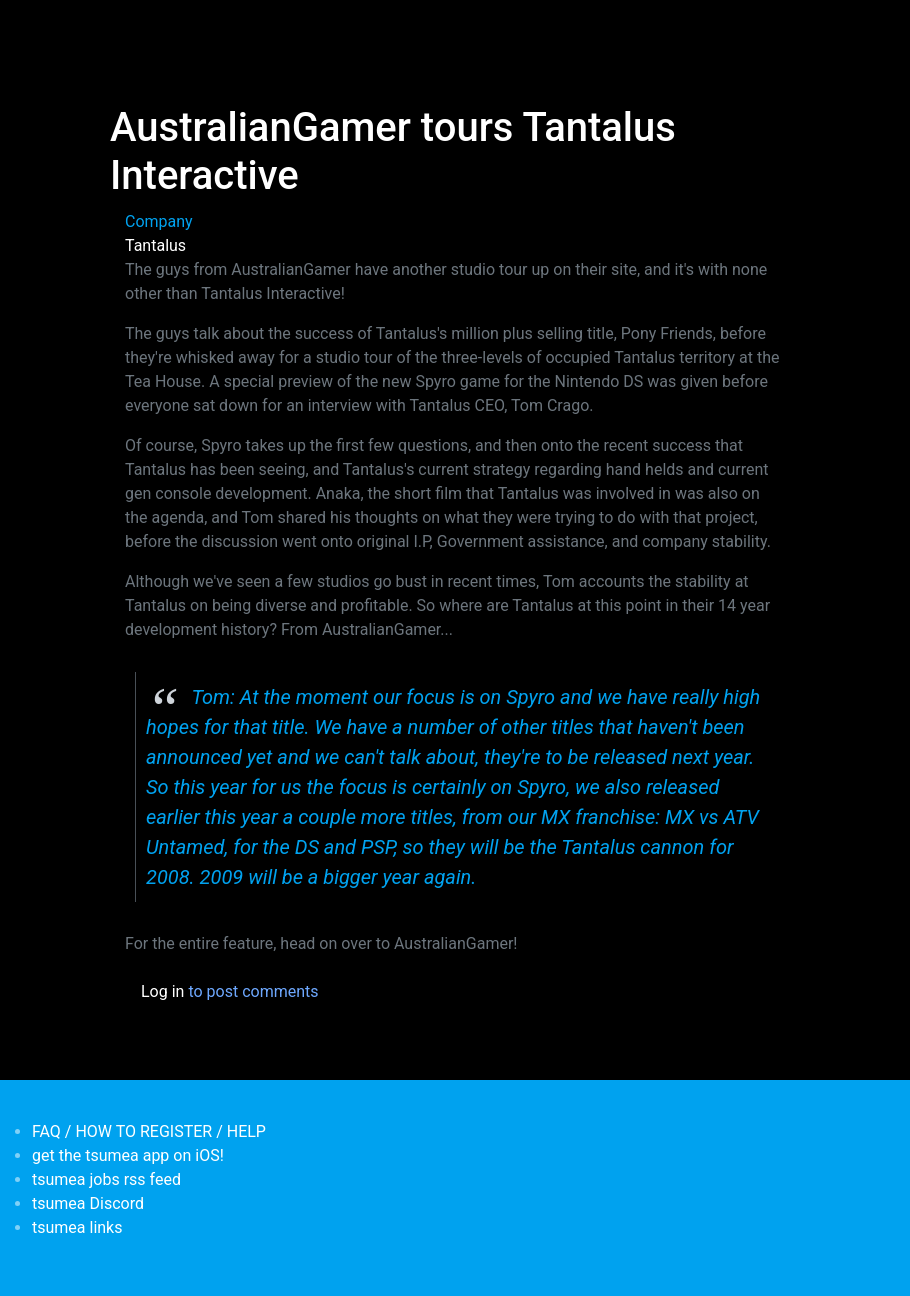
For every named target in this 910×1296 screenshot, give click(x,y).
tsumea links (77, 1227)
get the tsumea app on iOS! (128, 1155)
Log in (162, 991)
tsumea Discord (88, 1203)
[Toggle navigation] (123, 28)
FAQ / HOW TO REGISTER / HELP (149, 1131)
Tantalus (155, 245)
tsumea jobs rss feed (106, 1179)
